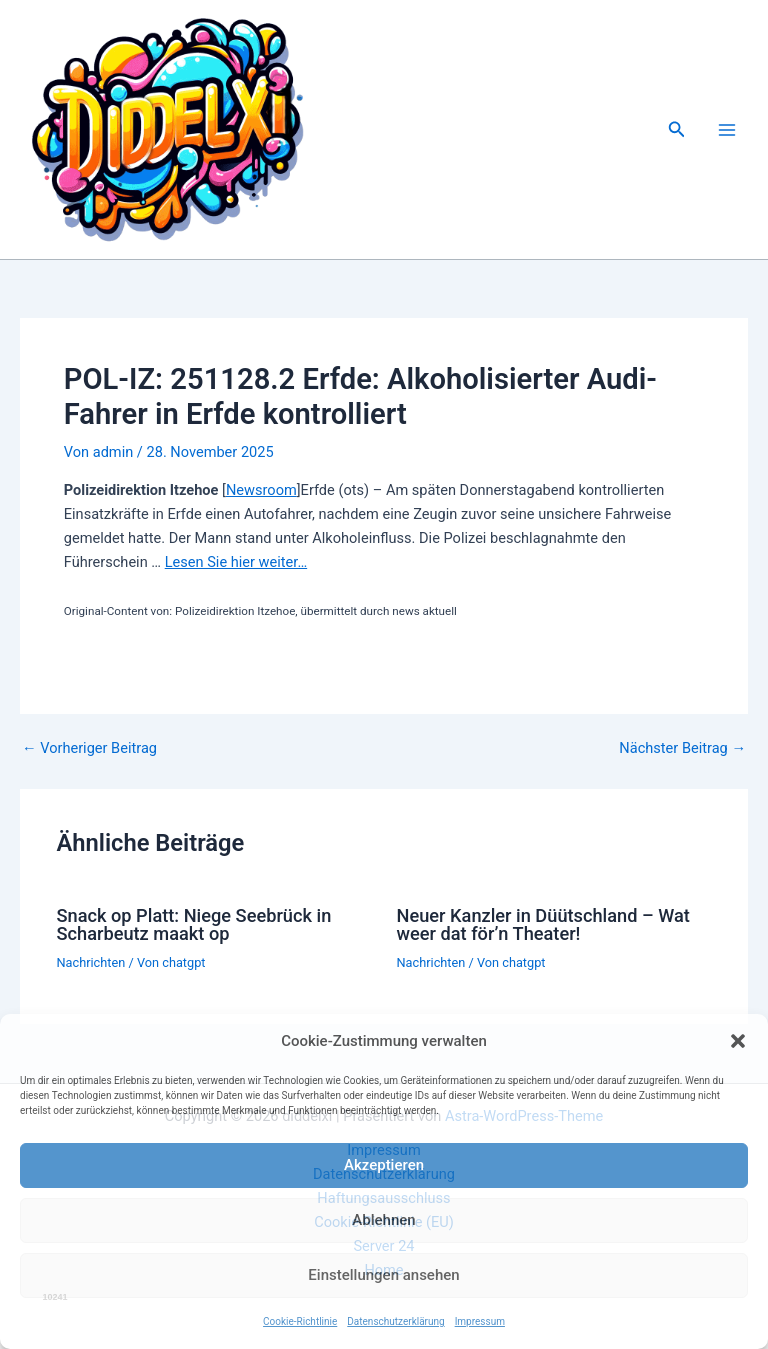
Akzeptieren (384, 1165)
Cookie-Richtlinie (300, 1321)
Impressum (480, 1321)
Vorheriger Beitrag (89, 748)
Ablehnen (383, 1220)
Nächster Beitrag (682, 748)
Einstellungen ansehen (383, 1275)
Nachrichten (90, 962)
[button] (738, 1041)
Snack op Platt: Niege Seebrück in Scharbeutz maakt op (193, 924)
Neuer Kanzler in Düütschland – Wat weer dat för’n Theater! (543, 924)
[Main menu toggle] (727, 130)
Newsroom (261, 490)
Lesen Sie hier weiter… (236, 562)
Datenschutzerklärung (395, 1321)
